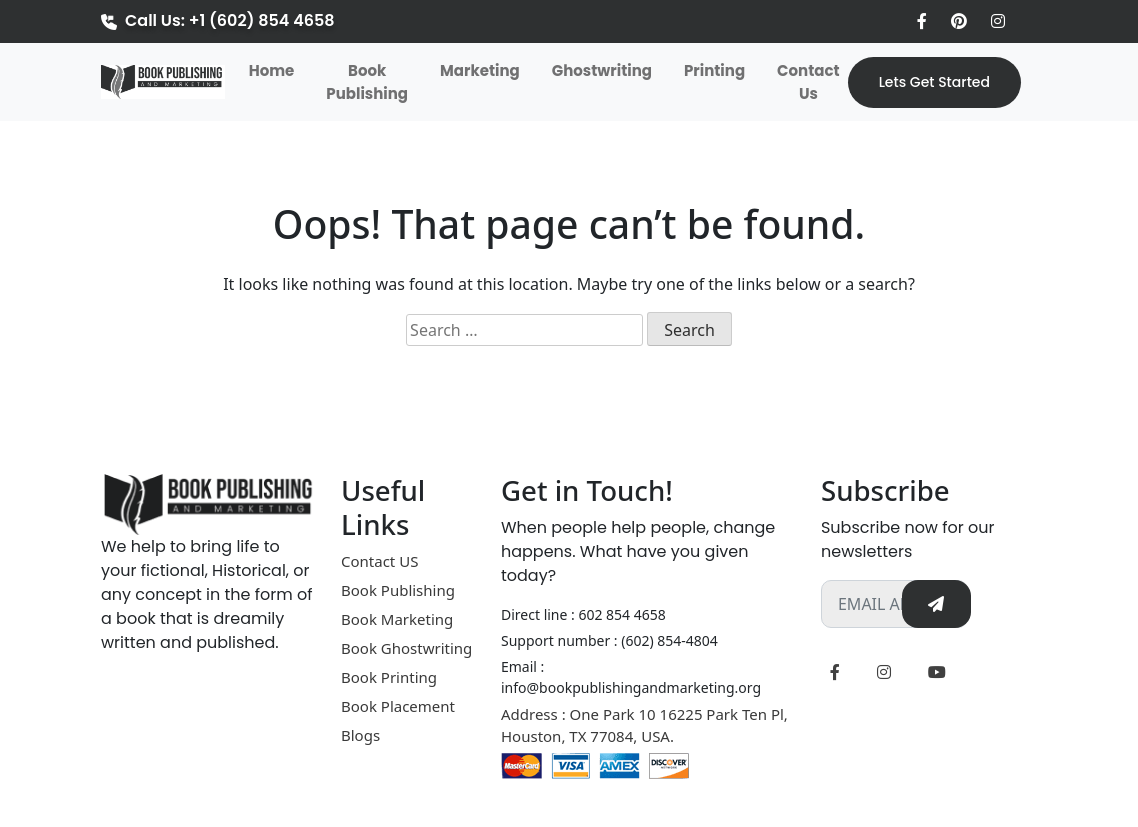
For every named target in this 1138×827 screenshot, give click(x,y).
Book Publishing (367, 82)
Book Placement (398, 706)
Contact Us (808, 82)
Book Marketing (397, 619)
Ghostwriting (602, 70)
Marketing (480, 70)
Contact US (379, 561)
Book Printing (389, 677)
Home (276, 69)
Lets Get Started (934, 82)
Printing (714, 70)
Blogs (360, 735)
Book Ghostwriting (406, 648)
